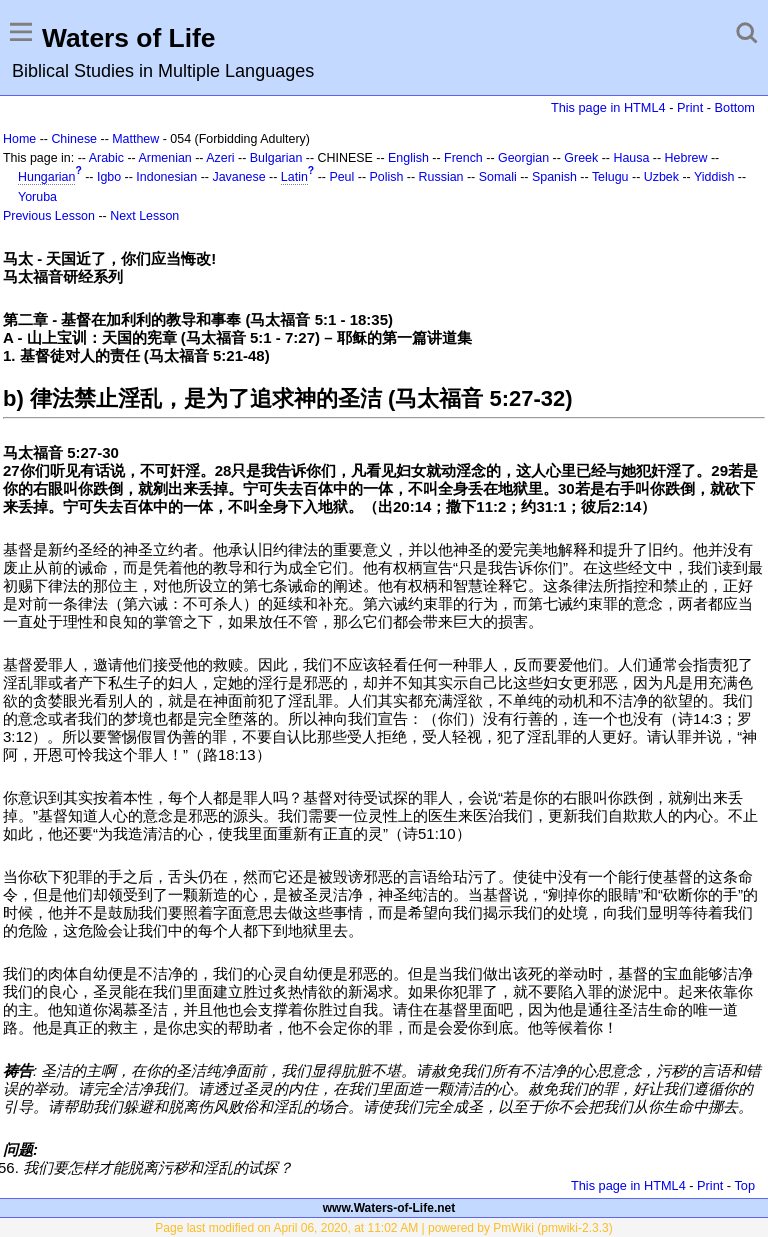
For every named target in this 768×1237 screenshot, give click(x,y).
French (463, 158)
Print (690, 107)
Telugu (610, 177)
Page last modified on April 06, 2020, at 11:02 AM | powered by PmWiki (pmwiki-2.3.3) (383, 1228)
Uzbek (661, 177)
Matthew (135, 139)
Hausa (631, 158)
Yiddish (714, 177)
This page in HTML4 (608, 107)
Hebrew (686, 158)
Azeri (220, 158)
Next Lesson (144, 216)
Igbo (109, 177)
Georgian (523, 158)
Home (19, 139)
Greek (581, 158)
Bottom (735, 107)
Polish (386, 177)
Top (744, 1185)
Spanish (554, 177)
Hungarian (46, 177)
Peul (341, 177)
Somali (498, 177)
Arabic (106, 158)
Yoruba (37, 197)
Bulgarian (276, 158)
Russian (441, 177)
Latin (294, 177)
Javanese (238, 177)
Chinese (74, 139)
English (408, 158)
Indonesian (166, 177)
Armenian (165, 158)
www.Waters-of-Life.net (389, 1208)
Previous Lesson (49, 216)
